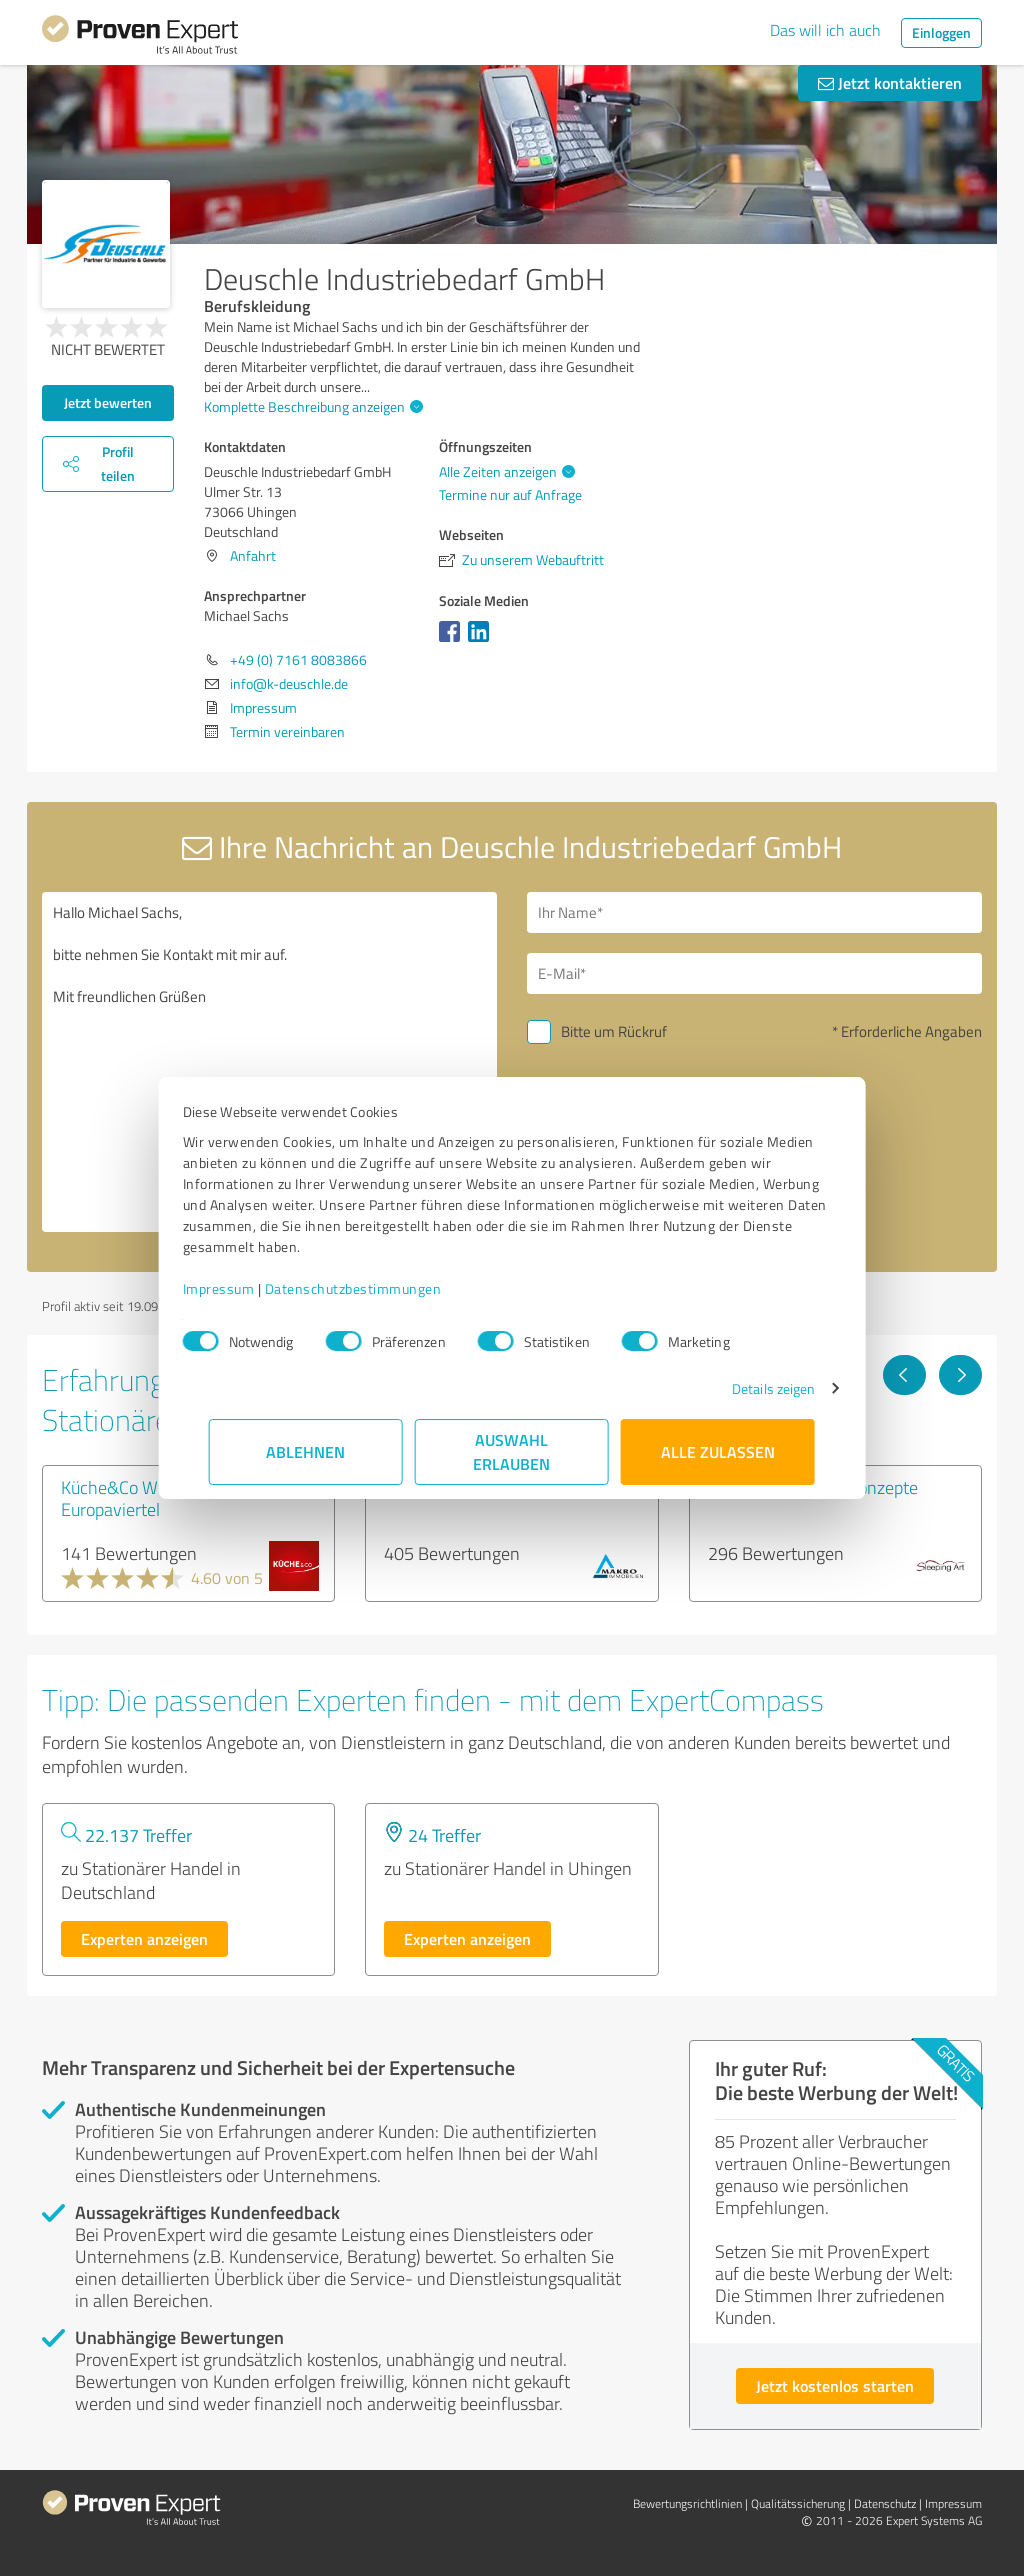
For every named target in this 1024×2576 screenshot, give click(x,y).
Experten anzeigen (144, 1938)
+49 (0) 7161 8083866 (298, 659)
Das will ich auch (825, 30)
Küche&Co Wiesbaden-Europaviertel (147, 1498)
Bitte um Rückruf (614, 1031)
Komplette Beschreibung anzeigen (311, 406)
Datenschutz (885, 2503)
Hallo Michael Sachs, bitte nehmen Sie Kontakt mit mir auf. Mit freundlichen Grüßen (269, 1062)
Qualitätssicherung (798, 2503)
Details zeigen (747, 1388)
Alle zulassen (718, 1451)
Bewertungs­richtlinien (687, 2503)
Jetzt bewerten (108, 402)
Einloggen (941, 32)
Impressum (245, 1288)
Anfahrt (253, 555)
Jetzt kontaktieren (890, 82)
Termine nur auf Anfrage (510, 494)
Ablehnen (306, 1451)
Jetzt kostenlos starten (835, 2385)
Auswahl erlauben (512, 1451)
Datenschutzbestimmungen (379, 1288)
